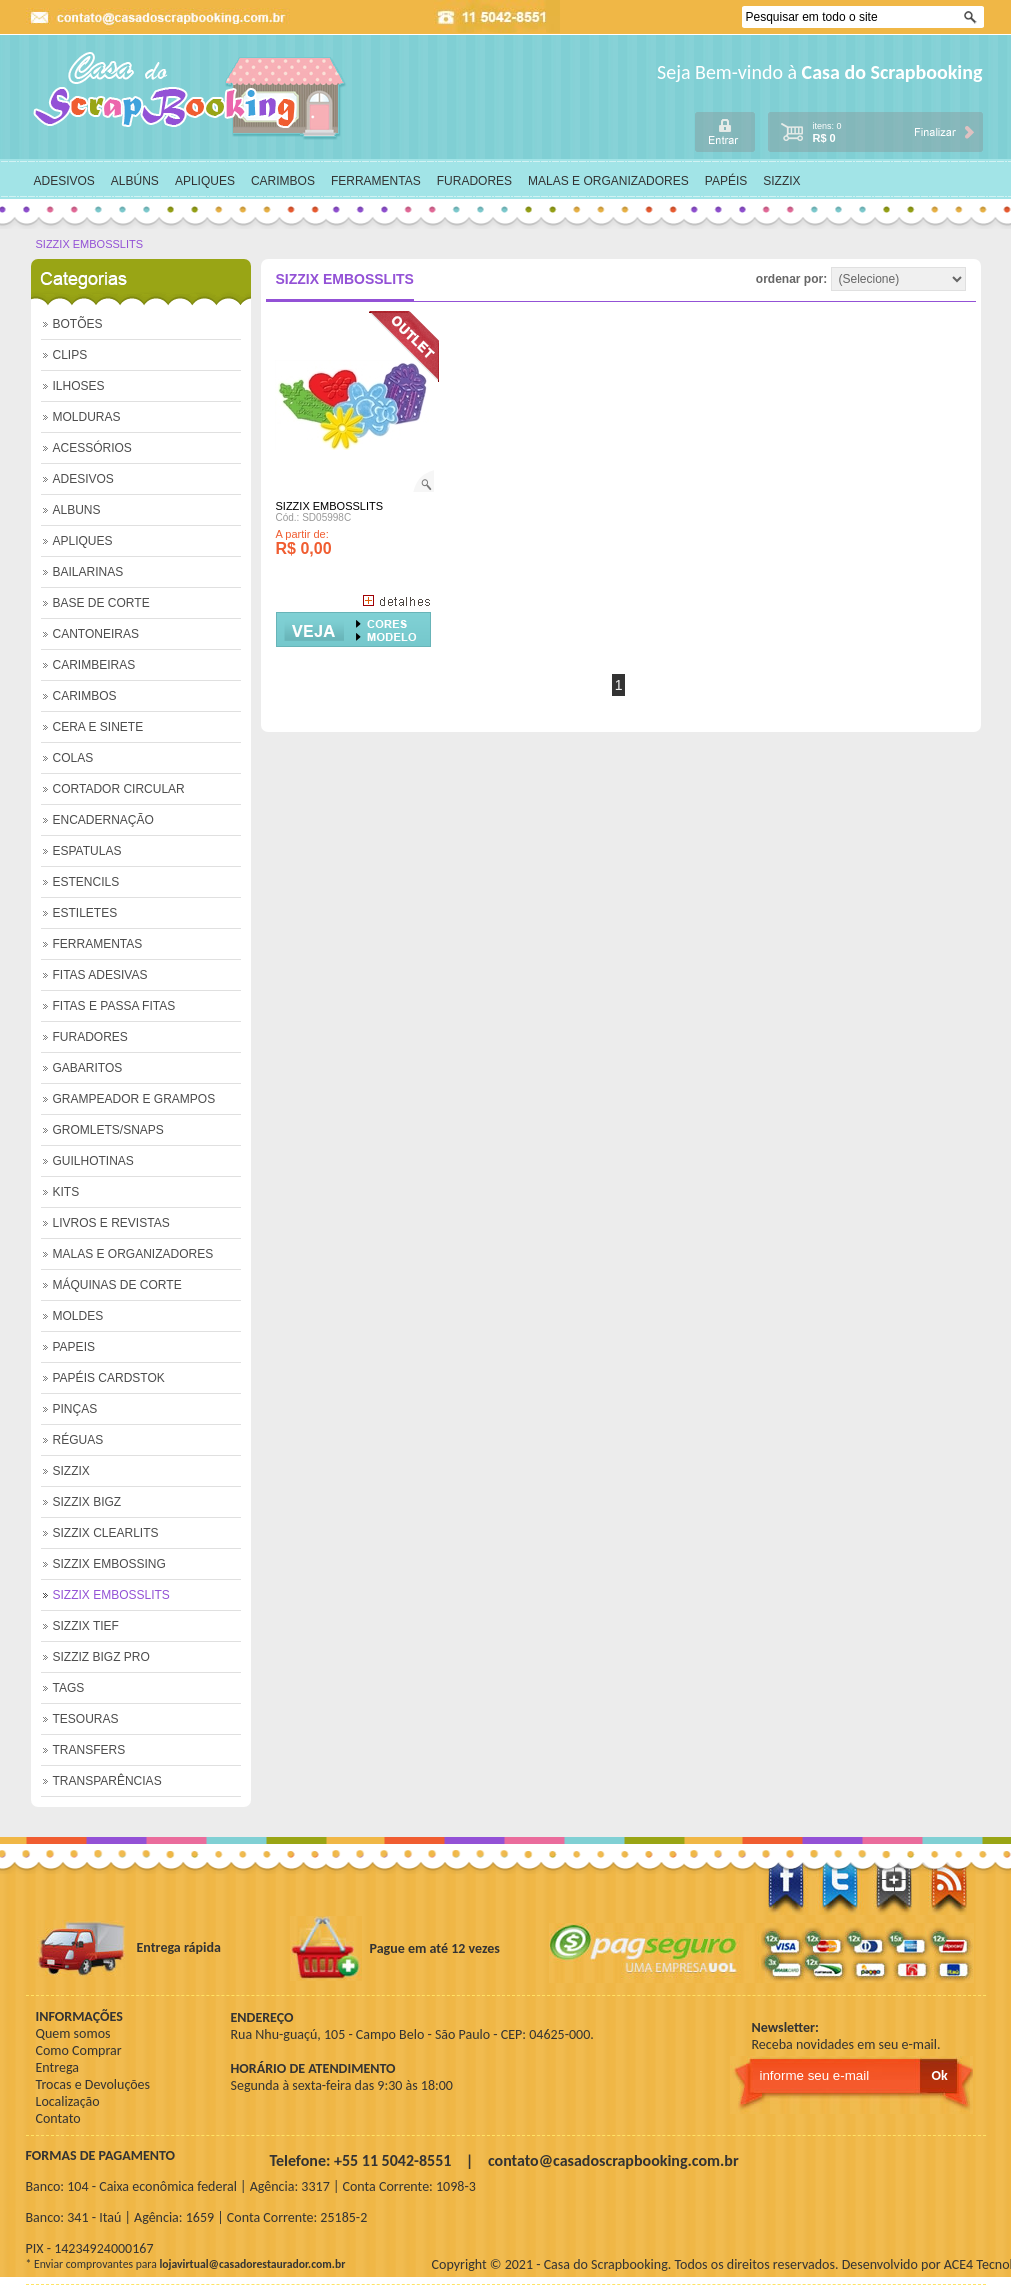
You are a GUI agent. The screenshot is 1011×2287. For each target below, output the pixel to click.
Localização (68, 2101)
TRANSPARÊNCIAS (107, 1781)
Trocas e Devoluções (93, 2084)
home (190, 96)
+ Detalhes (396, 600)
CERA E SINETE (98, 727)
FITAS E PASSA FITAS (114, 1006)
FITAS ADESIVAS (100, 975)
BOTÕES (78, 324)
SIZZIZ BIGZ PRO (101, 1657)
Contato (58, 2118)
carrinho (874, 130)
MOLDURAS (87, 417)
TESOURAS (86, 1719)
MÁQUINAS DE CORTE (117, 1285)
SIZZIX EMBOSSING (109, 1564)
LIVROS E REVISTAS (111, 1223)
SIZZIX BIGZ (87, 1502)
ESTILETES (85, 913)
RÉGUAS (78, 1440)
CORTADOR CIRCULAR (119, 789)
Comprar (353, 629)
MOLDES (78, 1316)
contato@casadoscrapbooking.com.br (613, 2160)
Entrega (57, 2067)
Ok (972, 17)
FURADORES (474, 181)
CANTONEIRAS (96, 634)
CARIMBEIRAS (94, 665)
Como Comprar (79, 2050)
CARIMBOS (283, 181)
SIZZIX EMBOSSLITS (90, 244)
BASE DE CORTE (101, 603)
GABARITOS (88, 1068)
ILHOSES (79, 386)
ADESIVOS (64, 181)
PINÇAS (75, 1409)
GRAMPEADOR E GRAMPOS (134, 1099)
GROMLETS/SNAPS (108, 1130)
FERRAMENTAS (376, 181)
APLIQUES (205, 181)
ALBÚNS (135, 181)
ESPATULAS (87, 851)
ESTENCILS (86, 882)
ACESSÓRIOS (92, 448)
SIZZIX (781, 181)
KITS (66, 1192)
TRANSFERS (89, 1750)
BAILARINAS (88, 572)
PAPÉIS (726, 181)
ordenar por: (861, 279)
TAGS (69, 1688)
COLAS (73, 758)
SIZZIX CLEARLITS (106, 1533)
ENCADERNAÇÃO (103, 820)
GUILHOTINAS (93, 1161)
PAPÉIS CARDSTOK (109, 1378)
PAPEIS (74, 1347)
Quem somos (73, 2033)
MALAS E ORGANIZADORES (608, 181)
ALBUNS (77, 510)
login (725, 131)
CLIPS (70, 355)
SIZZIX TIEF (86, 1626)
